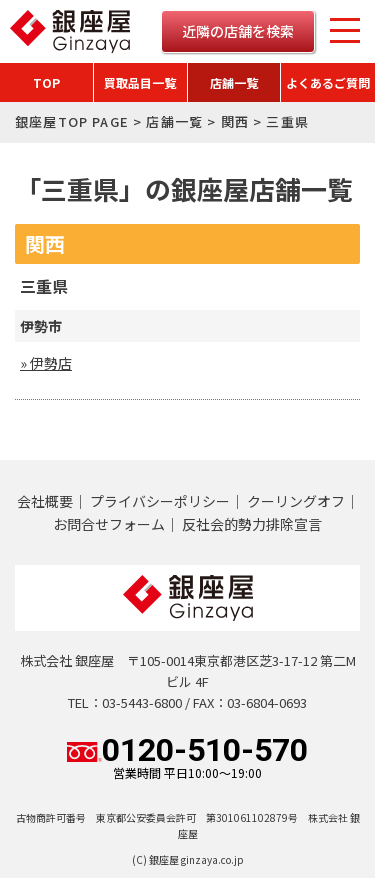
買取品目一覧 (140, 82)
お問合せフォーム (109, 524)
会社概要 (45, 501)
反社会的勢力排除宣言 (252, 524)
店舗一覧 (234, 82)
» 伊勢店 (46, 363)
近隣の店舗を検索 (238, 31)
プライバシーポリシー (160, 501)
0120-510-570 (187, 757)
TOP (46, 82)
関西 (235, 121)
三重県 (44, 286)
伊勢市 (41, 326)
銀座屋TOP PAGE (72, 121)
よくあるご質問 (328, 82)
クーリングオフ (296, 501)
